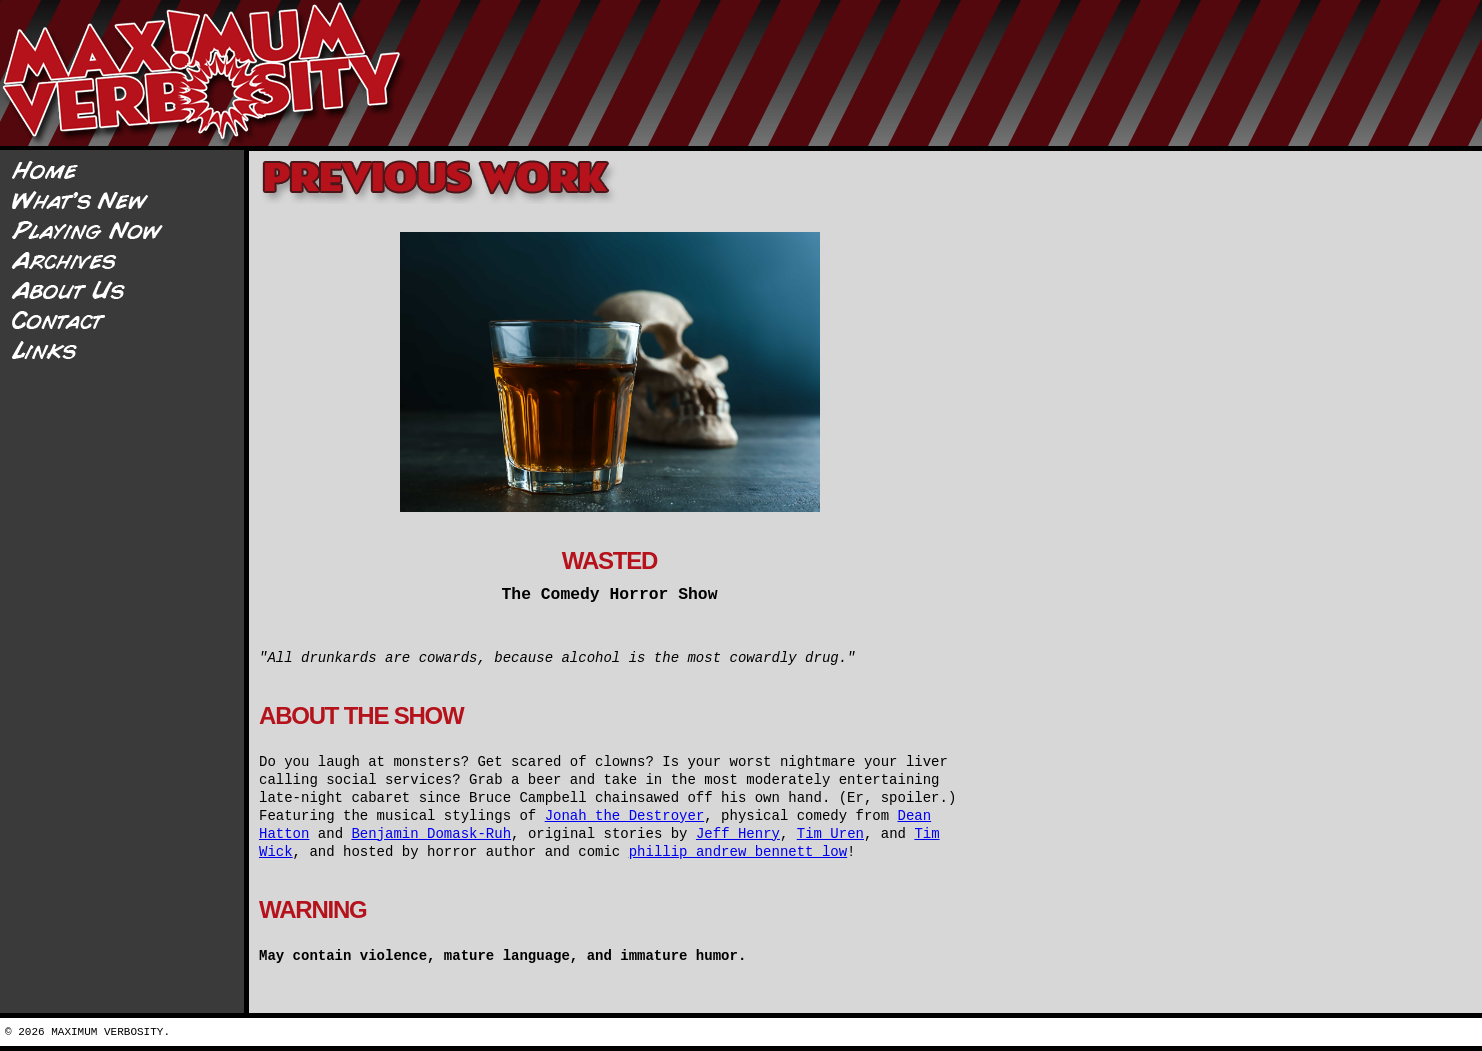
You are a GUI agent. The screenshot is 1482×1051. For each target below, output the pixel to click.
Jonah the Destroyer (625, 816)
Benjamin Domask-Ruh (431, 834)
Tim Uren (830, 834)
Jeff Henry (738, 834)
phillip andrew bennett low (738, 852)
